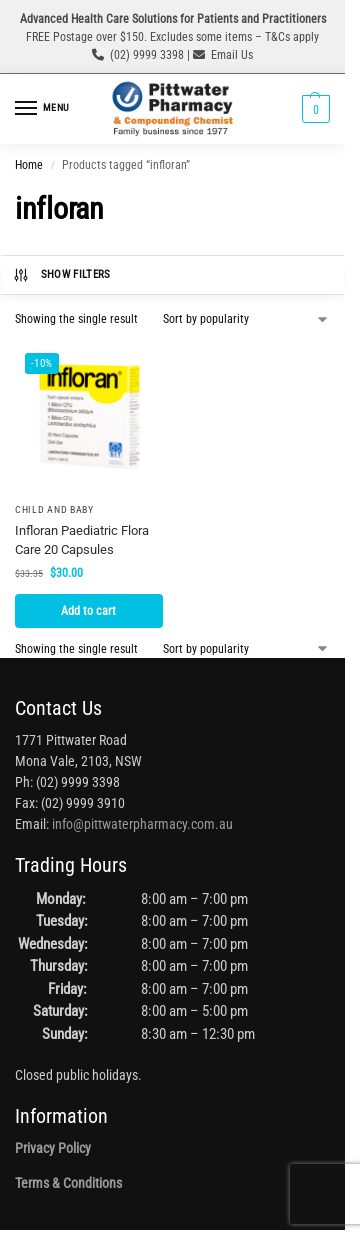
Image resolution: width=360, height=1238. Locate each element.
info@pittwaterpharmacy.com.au (142, 824)
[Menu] (45, 109)
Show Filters (61, 275)
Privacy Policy (53, 1148)
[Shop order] (246, 319)
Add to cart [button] (88, 611)
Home (29, 165)
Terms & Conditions (68, 1183)
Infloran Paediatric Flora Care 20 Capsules (82, 540)
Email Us (232, 55)
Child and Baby (54, 509)
